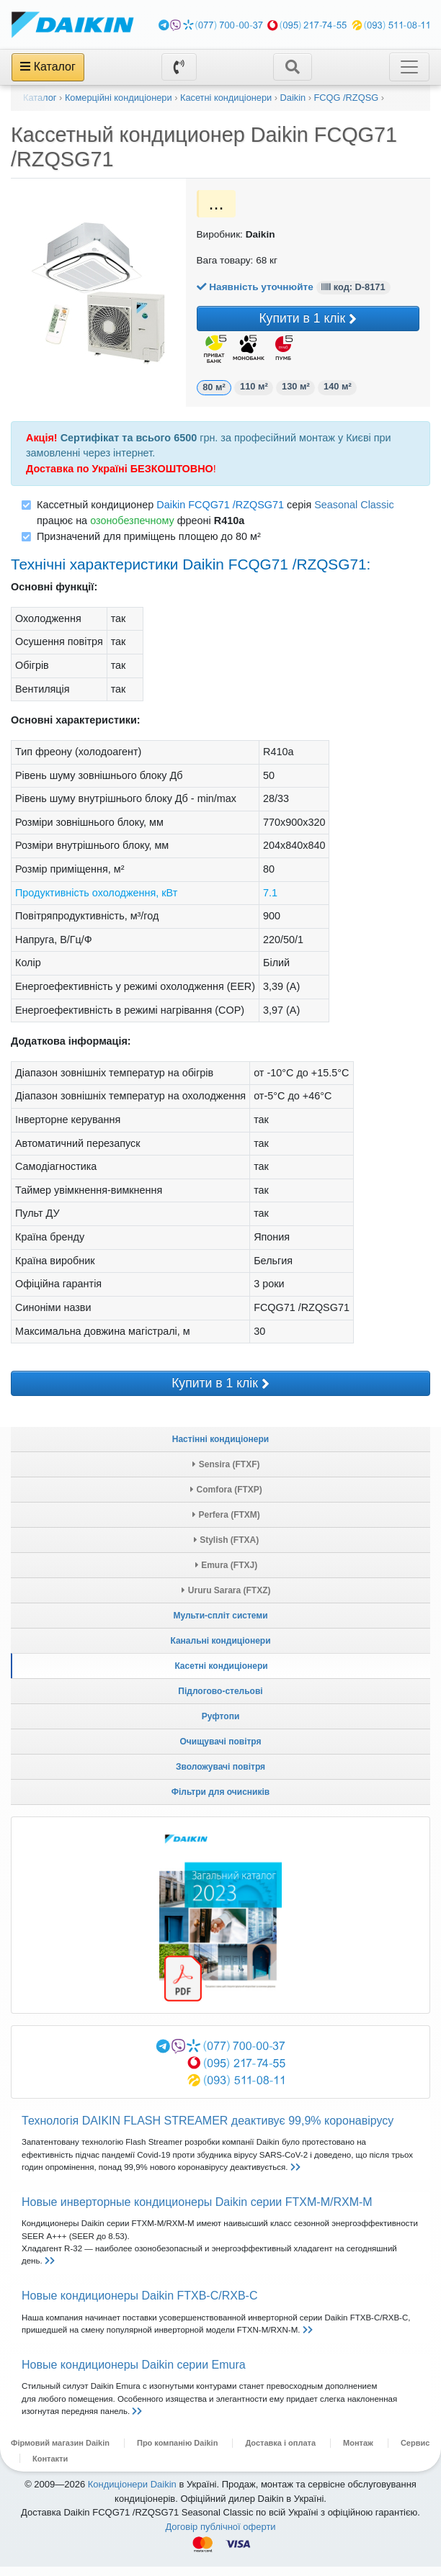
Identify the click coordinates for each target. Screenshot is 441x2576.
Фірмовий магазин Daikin (60, 2452)
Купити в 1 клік (258, 324)
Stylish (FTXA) (226, 1549)
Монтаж (358, 2452)
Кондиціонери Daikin (132, 2493)
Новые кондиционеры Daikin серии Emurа (134, 2374)
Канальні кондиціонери (220, 1650)
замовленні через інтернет (89, 462)
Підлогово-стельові (220, 1700)
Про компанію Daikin (177, 2452)
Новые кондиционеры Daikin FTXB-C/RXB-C (139, 2305)
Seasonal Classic (353, 514)
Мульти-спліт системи (220, 1625)
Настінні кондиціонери (220, 1449)
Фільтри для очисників (221, 1801)
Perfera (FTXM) (226, 1524)
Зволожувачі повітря (220, 1776)
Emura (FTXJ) (226, 1575)
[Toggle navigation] (292, 67)
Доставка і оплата (280, 2452)
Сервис (415, 2452)
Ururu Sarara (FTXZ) (226, 1600)
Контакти (50, 2468)
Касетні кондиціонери (220, 1675)
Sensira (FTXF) (225, 1474)
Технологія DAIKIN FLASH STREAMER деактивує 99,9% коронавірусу (207, 2130)
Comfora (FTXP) (226, 1499)
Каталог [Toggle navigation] (48, 66)
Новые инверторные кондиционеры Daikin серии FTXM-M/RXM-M (197, 2211)
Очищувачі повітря (220, 1751)
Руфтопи (221, 1726)
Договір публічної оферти (220, 2536)
